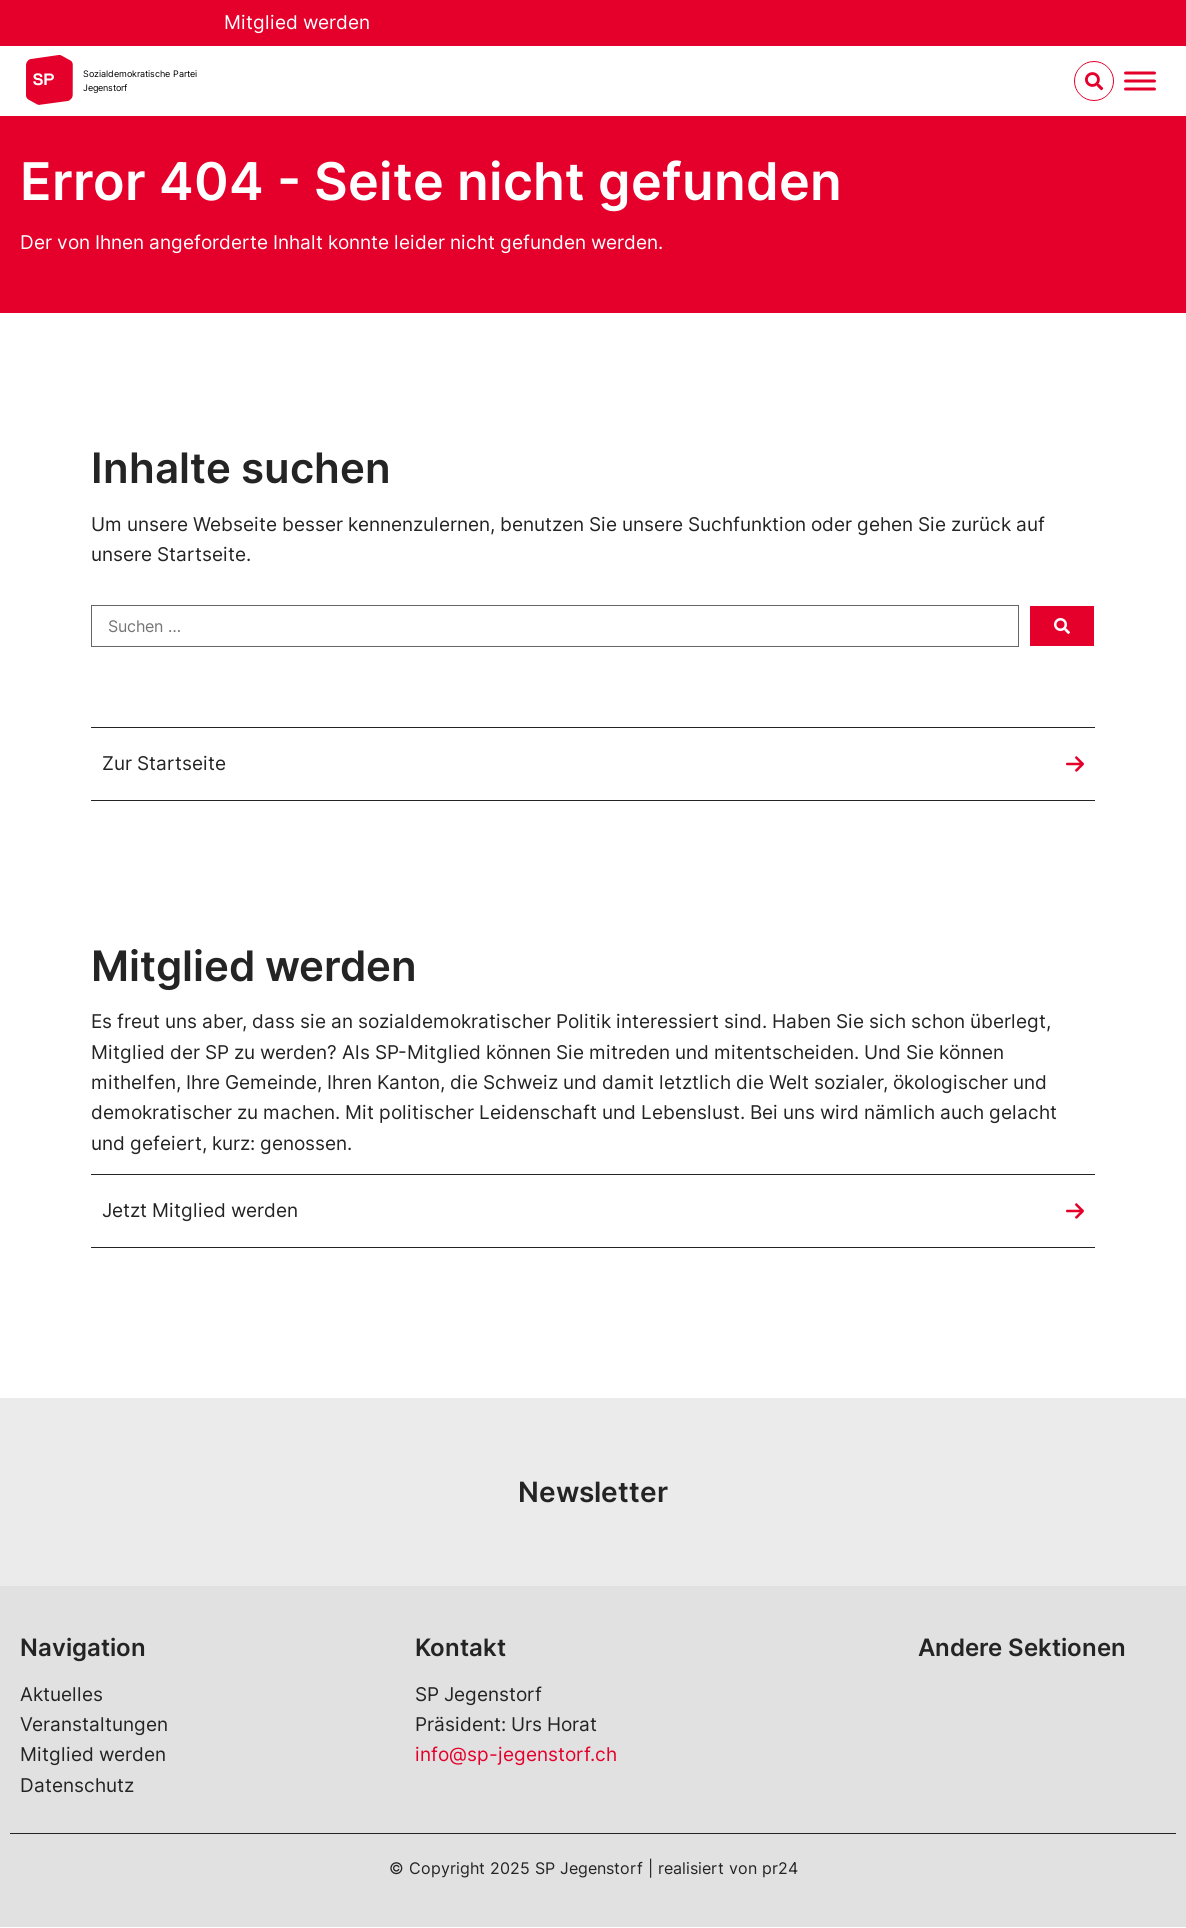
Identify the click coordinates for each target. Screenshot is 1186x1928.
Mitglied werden (297, 22)
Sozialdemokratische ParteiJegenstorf (140, 80)
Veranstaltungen (94, 1725)
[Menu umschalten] (1140, 81)
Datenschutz (77, 1785)
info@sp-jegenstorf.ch (516, 1755)
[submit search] (1062, 626)
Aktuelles (61, 1694)
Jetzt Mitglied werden (200, 1210)
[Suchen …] (555, 626)
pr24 (780, 1869)
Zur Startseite (164, 763)
